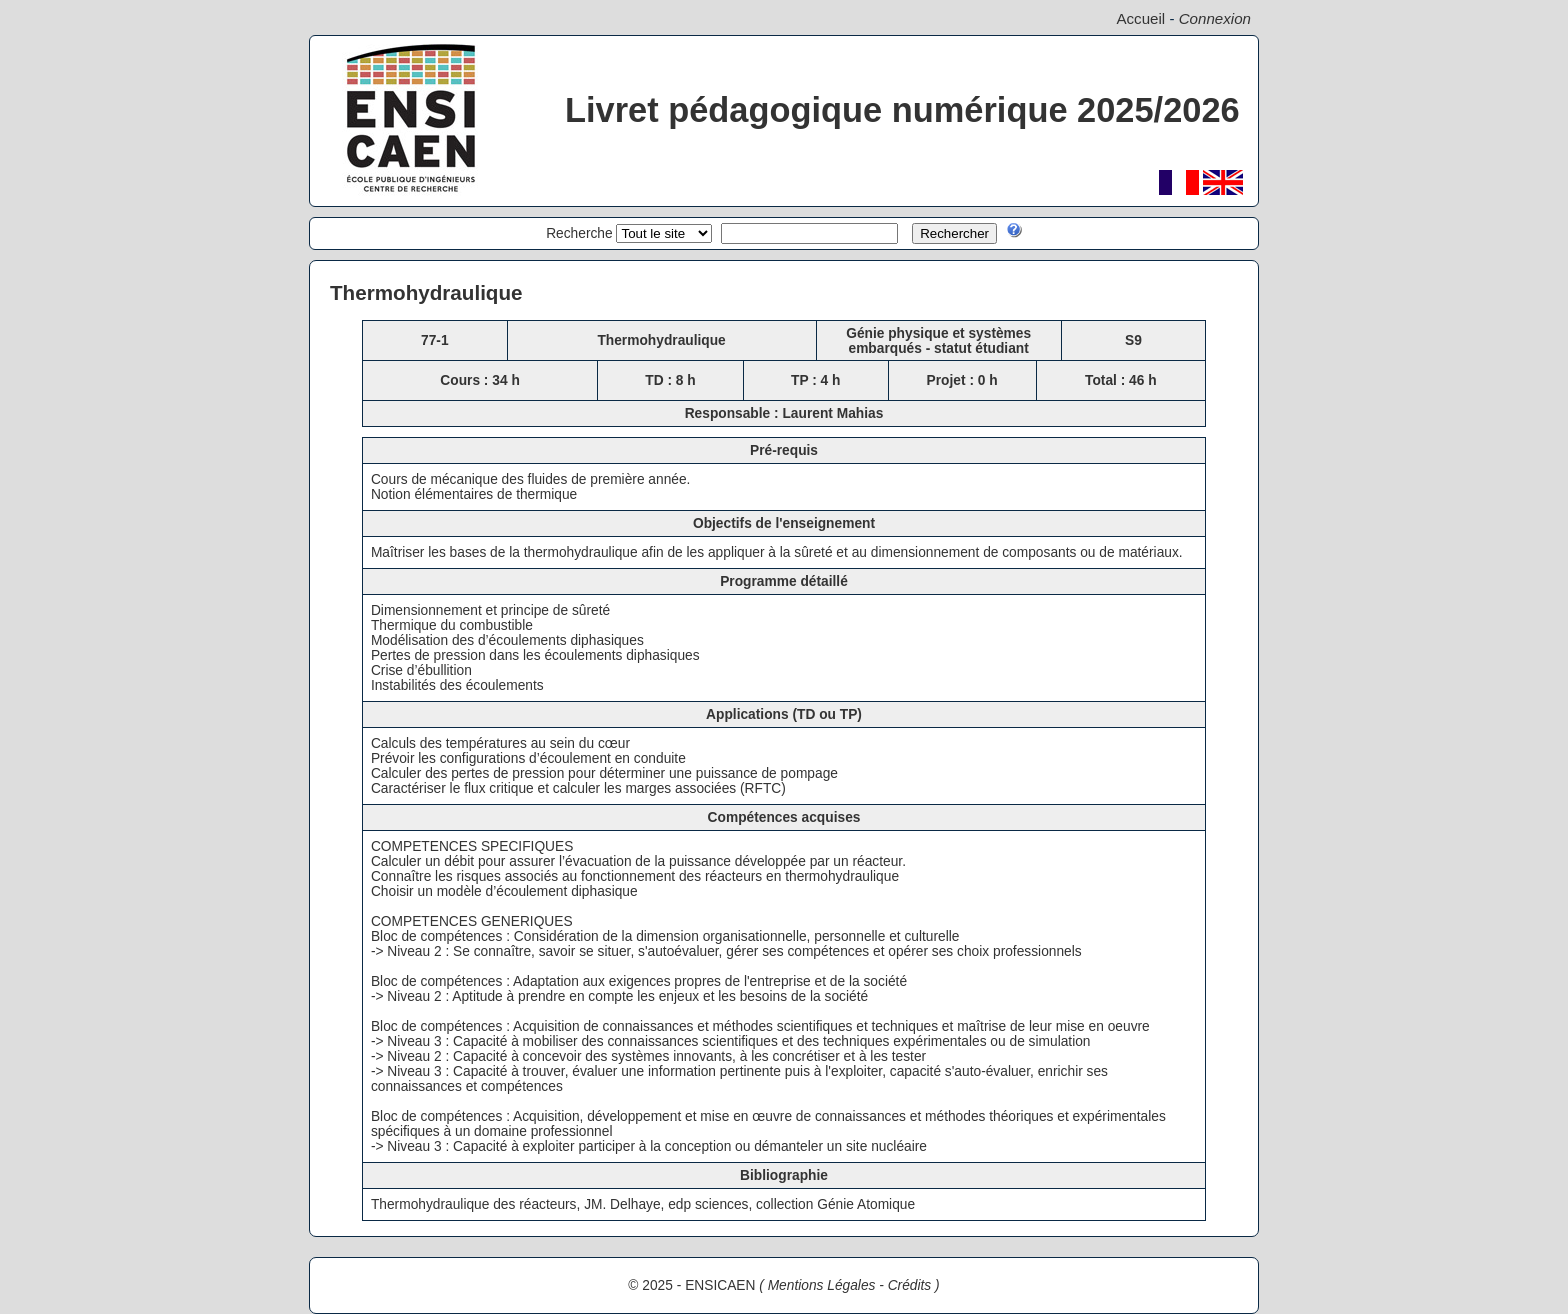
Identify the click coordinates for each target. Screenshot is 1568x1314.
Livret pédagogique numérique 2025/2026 (902, 110)
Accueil (1140, 18)
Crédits (910, 1285)
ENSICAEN (720, 1285)
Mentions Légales (822, 1285)
